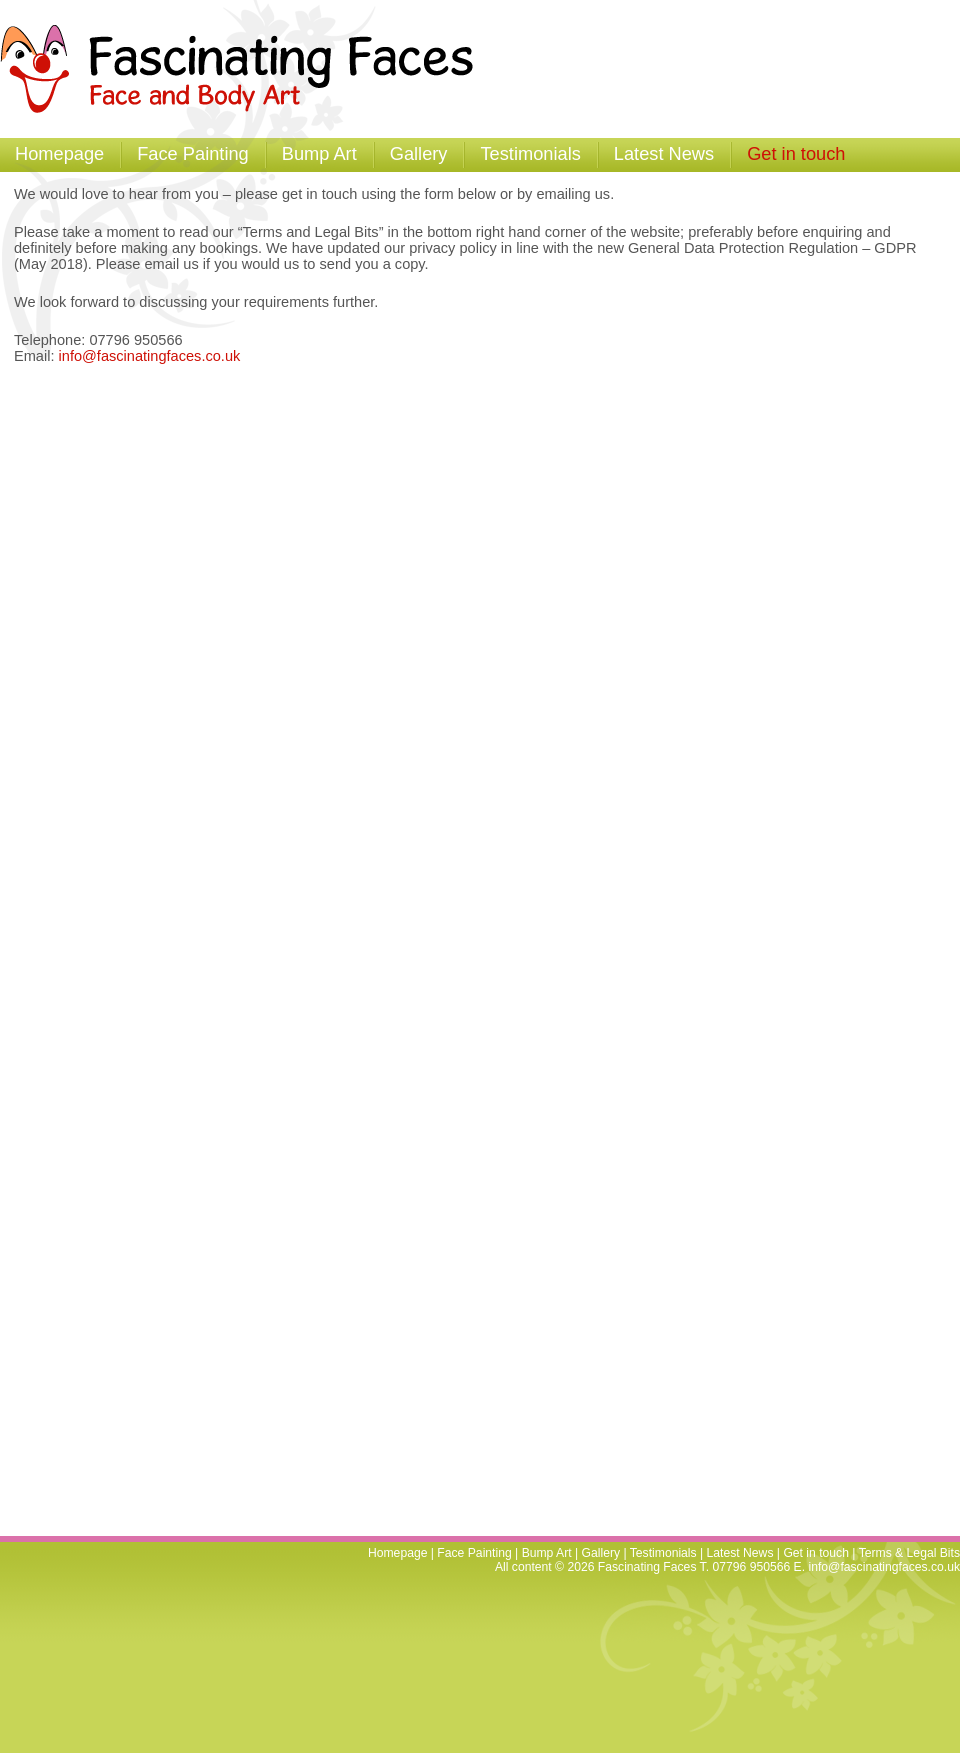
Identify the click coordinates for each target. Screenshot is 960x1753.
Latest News (664, 153)
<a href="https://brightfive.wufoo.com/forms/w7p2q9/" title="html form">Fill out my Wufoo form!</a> (467, 954)
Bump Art (319, 153)
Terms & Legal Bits (909, 1553)
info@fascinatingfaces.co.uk (150, 356)
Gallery (419, 153)
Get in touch (796, 153)
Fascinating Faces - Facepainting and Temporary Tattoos (246, 69)
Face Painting (193, 153)
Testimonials (530, 153)
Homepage (59, 153)
